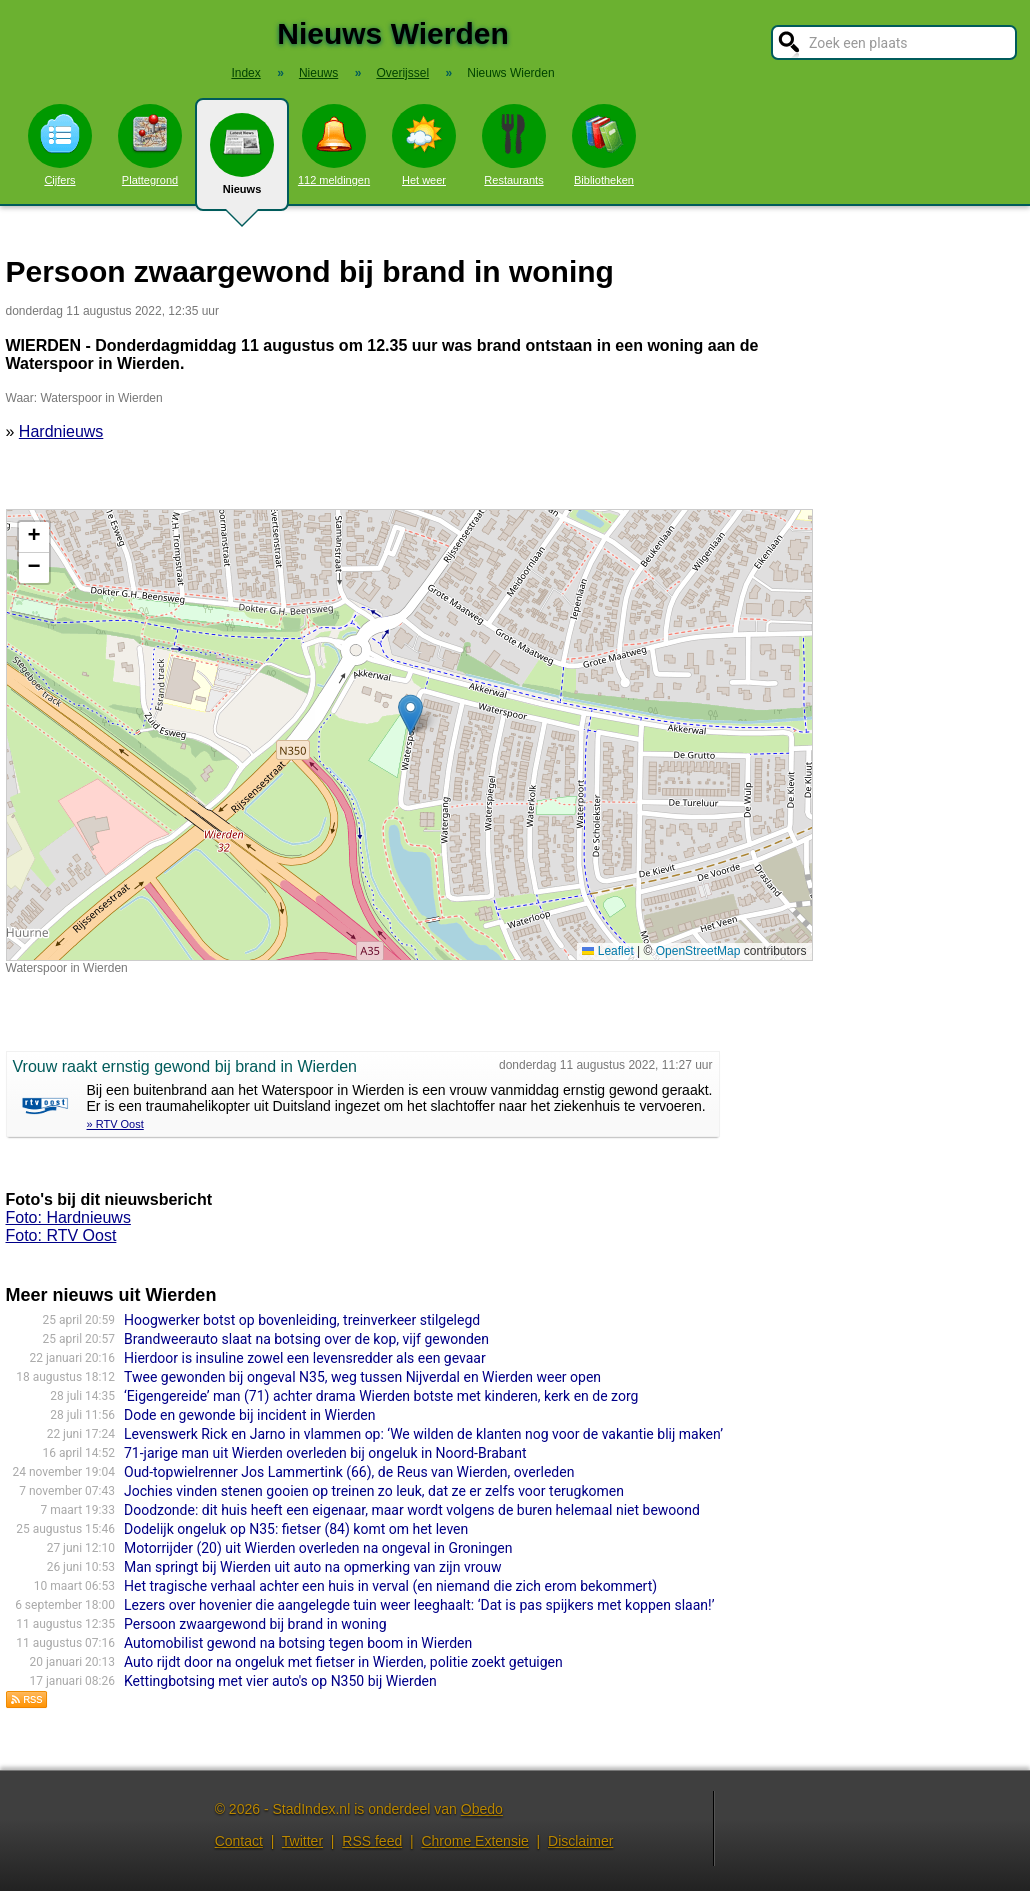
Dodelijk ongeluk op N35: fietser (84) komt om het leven (296, 1529)
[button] (410, 714)
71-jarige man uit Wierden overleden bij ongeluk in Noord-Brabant (325, 1453)
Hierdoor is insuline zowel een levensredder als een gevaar (305, 1358)
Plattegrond (150, 145)
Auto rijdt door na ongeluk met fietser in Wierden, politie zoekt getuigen (343, 1662)
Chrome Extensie (474, 1841)
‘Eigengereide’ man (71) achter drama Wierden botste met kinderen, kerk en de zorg (381, 1396)
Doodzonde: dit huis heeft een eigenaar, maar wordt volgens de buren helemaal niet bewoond (412, 1510)
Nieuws (242, 162)
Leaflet (607, 951)
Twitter (302, 1841)
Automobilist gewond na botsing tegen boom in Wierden (298, 1643)
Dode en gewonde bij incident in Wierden (250, 1415)
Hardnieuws (61, 431)
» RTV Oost (115, 1124)
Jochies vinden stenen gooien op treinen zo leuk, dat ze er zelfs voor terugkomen (374, 1491)
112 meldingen (334, 145)
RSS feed (372, 1841)
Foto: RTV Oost (61, 1235)
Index (245, 73)
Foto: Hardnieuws (68, 1217)
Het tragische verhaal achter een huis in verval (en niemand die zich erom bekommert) (390, 1586)
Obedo (482, 1809)
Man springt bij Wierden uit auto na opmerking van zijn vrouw (313, 1567)
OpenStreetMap (698, 951)
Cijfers (60, 145)
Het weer (424, 145)
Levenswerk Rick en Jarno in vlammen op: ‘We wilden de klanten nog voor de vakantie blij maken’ (423, 1434)
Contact (239, 1841)
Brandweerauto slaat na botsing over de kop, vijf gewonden (306, 1339)
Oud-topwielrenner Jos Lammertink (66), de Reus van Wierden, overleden (349, 1472)
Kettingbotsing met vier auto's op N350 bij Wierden (280, 1681)
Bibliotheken (604, 145)
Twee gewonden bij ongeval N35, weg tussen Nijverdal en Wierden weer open (362, 1377)
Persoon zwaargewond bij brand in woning (255, 1624)
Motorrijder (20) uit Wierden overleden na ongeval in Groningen (318, 1548)
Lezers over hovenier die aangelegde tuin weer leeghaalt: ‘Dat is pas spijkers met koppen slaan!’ (419, 1605)
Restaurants (514, 145)
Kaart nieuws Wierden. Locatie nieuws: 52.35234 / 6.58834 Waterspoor (407, 735)
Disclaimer (580, 1841)
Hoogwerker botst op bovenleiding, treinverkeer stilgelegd (302, 1320)
